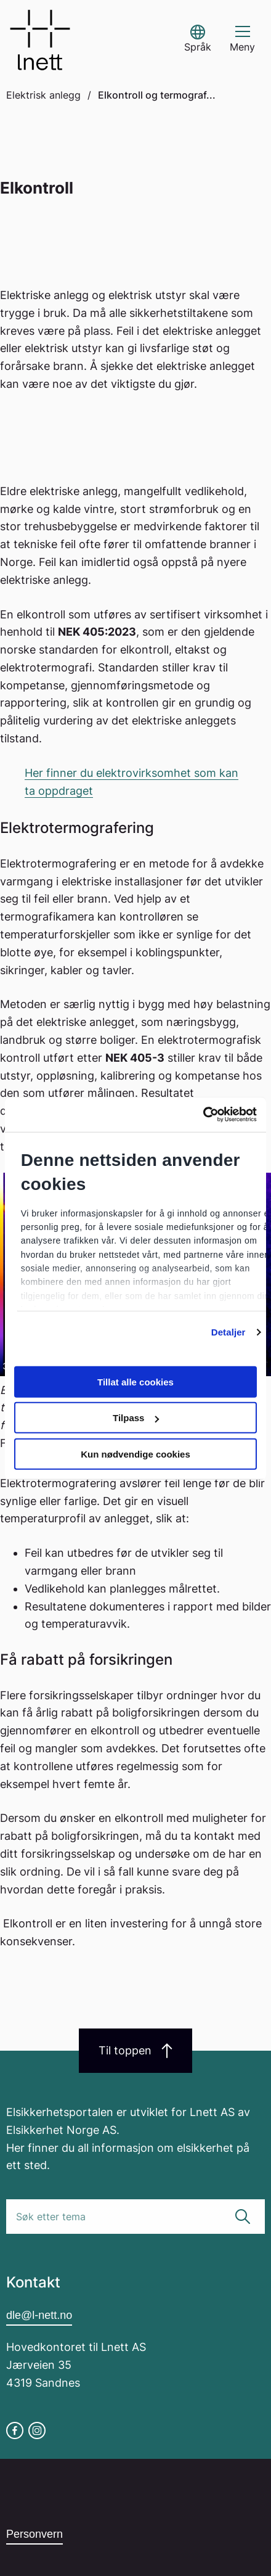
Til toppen (135, 2050)
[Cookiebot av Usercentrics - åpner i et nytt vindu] (203, 1115)
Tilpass (136, 1418)
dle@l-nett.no (39, 2315)
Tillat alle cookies (135, 1381)
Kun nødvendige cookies (135, 1453)
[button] (197, 40)
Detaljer (228, 1332)
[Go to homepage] (40, 40)
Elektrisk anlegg (43, 95)
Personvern (34, 2534)
